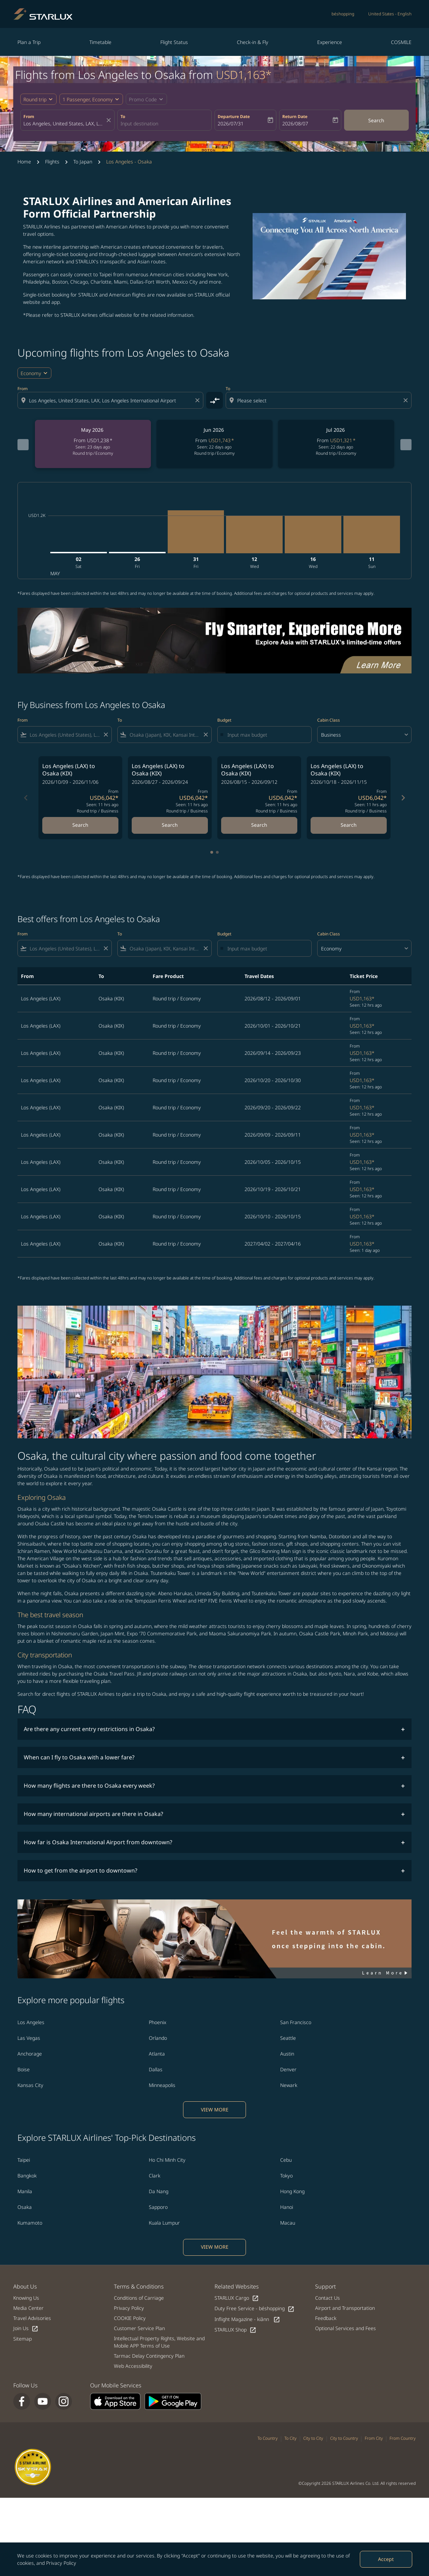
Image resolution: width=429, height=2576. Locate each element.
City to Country (344, 2438)
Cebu (286, 2160)
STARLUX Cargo (236, 2298)
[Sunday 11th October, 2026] (371, 535)
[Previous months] (23, 445)
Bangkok (27, 2175)
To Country (267, 2438)
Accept (386, 2559)
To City (290, 2438)
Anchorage (29, 2053)
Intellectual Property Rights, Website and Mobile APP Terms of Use (159, 2342)
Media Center (28, 2308)
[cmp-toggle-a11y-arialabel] (214, 400)
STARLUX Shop (235, 2330)
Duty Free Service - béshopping (254, 2308)
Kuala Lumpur (164, 2222)
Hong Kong (292, 2191)
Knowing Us (26, 2297)
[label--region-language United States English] (389, 14)
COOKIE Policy (130, 2318)
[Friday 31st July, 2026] (196, 532)
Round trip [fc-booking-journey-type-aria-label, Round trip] (34, 99)
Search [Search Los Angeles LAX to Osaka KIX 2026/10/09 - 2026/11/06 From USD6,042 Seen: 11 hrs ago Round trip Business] (80, 825)
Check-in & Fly (252, 42)
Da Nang (158, 2191)
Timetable (100, 42)
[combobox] (63, 123)
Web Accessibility (133, 2366)
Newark (288, 2085)
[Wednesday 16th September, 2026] (313, 535)
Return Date (294, 116)
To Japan (82, 161)
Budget (224, 720)
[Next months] (406, 445)
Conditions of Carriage (139, 2297)
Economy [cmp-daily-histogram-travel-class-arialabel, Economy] (31, 373)
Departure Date (234, 116)
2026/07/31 (230, 123)
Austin (287, 2053)
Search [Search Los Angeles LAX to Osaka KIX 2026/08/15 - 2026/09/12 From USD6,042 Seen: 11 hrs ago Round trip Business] (259, 825)
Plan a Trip (29, 42)
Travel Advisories (32, 2318)
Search (376, 120)
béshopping (343, 14)
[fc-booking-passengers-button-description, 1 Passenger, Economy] (88, 99)
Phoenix (157, 2022)
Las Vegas (28, 2038)
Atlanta (157, 2053)
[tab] (211, 852)
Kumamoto (29, 2222)
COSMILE (401, 42)
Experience (329, 42)
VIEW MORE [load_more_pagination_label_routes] (214, 2109)
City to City (313, 2438)
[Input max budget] (266, 734)
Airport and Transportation (345, 2308)
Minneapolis (162, 2085)
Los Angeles (30, 2022)
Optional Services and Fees (345, 2328)
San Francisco (295, 2022)
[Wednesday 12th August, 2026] (254, 535)
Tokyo (286, 2175)
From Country (403, 2438)
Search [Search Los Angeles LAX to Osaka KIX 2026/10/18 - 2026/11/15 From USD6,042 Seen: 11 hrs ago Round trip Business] (349, 825)
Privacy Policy (61, 2563)
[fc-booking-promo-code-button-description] (143, 99)
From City (374, 2438)
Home (24, 161)
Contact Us (327, 2297)
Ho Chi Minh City (167, 2160)
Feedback (325, 2318)
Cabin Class (328, 720)
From (28, 116)
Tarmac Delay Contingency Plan (149, 2355)
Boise (23, 2069)
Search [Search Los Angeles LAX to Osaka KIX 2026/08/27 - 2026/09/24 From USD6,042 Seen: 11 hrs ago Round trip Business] (170, 825)
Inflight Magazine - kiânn (247, 2319)
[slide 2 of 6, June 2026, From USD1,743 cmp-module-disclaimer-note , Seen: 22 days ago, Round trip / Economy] (210, 444)
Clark (154, 2175)
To (123, 116)
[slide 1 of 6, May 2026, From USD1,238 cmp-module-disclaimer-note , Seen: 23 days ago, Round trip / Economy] (91, 444)
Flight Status (174, 42)
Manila (24, 2191)
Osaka (24, 2207)
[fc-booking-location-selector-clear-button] (109, 120)
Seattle (288, 2038)
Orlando (158, 2038)
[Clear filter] (105, 735)
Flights (52, 161)
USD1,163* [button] (244, 74)
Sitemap (22, 2338)
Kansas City (30, 2085)
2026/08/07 (295, 123)
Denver (288, 2069)
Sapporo (158, 2207)
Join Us (25, 2328)
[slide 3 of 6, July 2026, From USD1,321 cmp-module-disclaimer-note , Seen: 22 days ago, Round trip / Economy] (330, 444)
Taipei (23, 2160)
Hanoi (286, 2207)
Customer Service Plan (139, 2328)
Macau (287, 2222)
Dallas (155, 2069)
